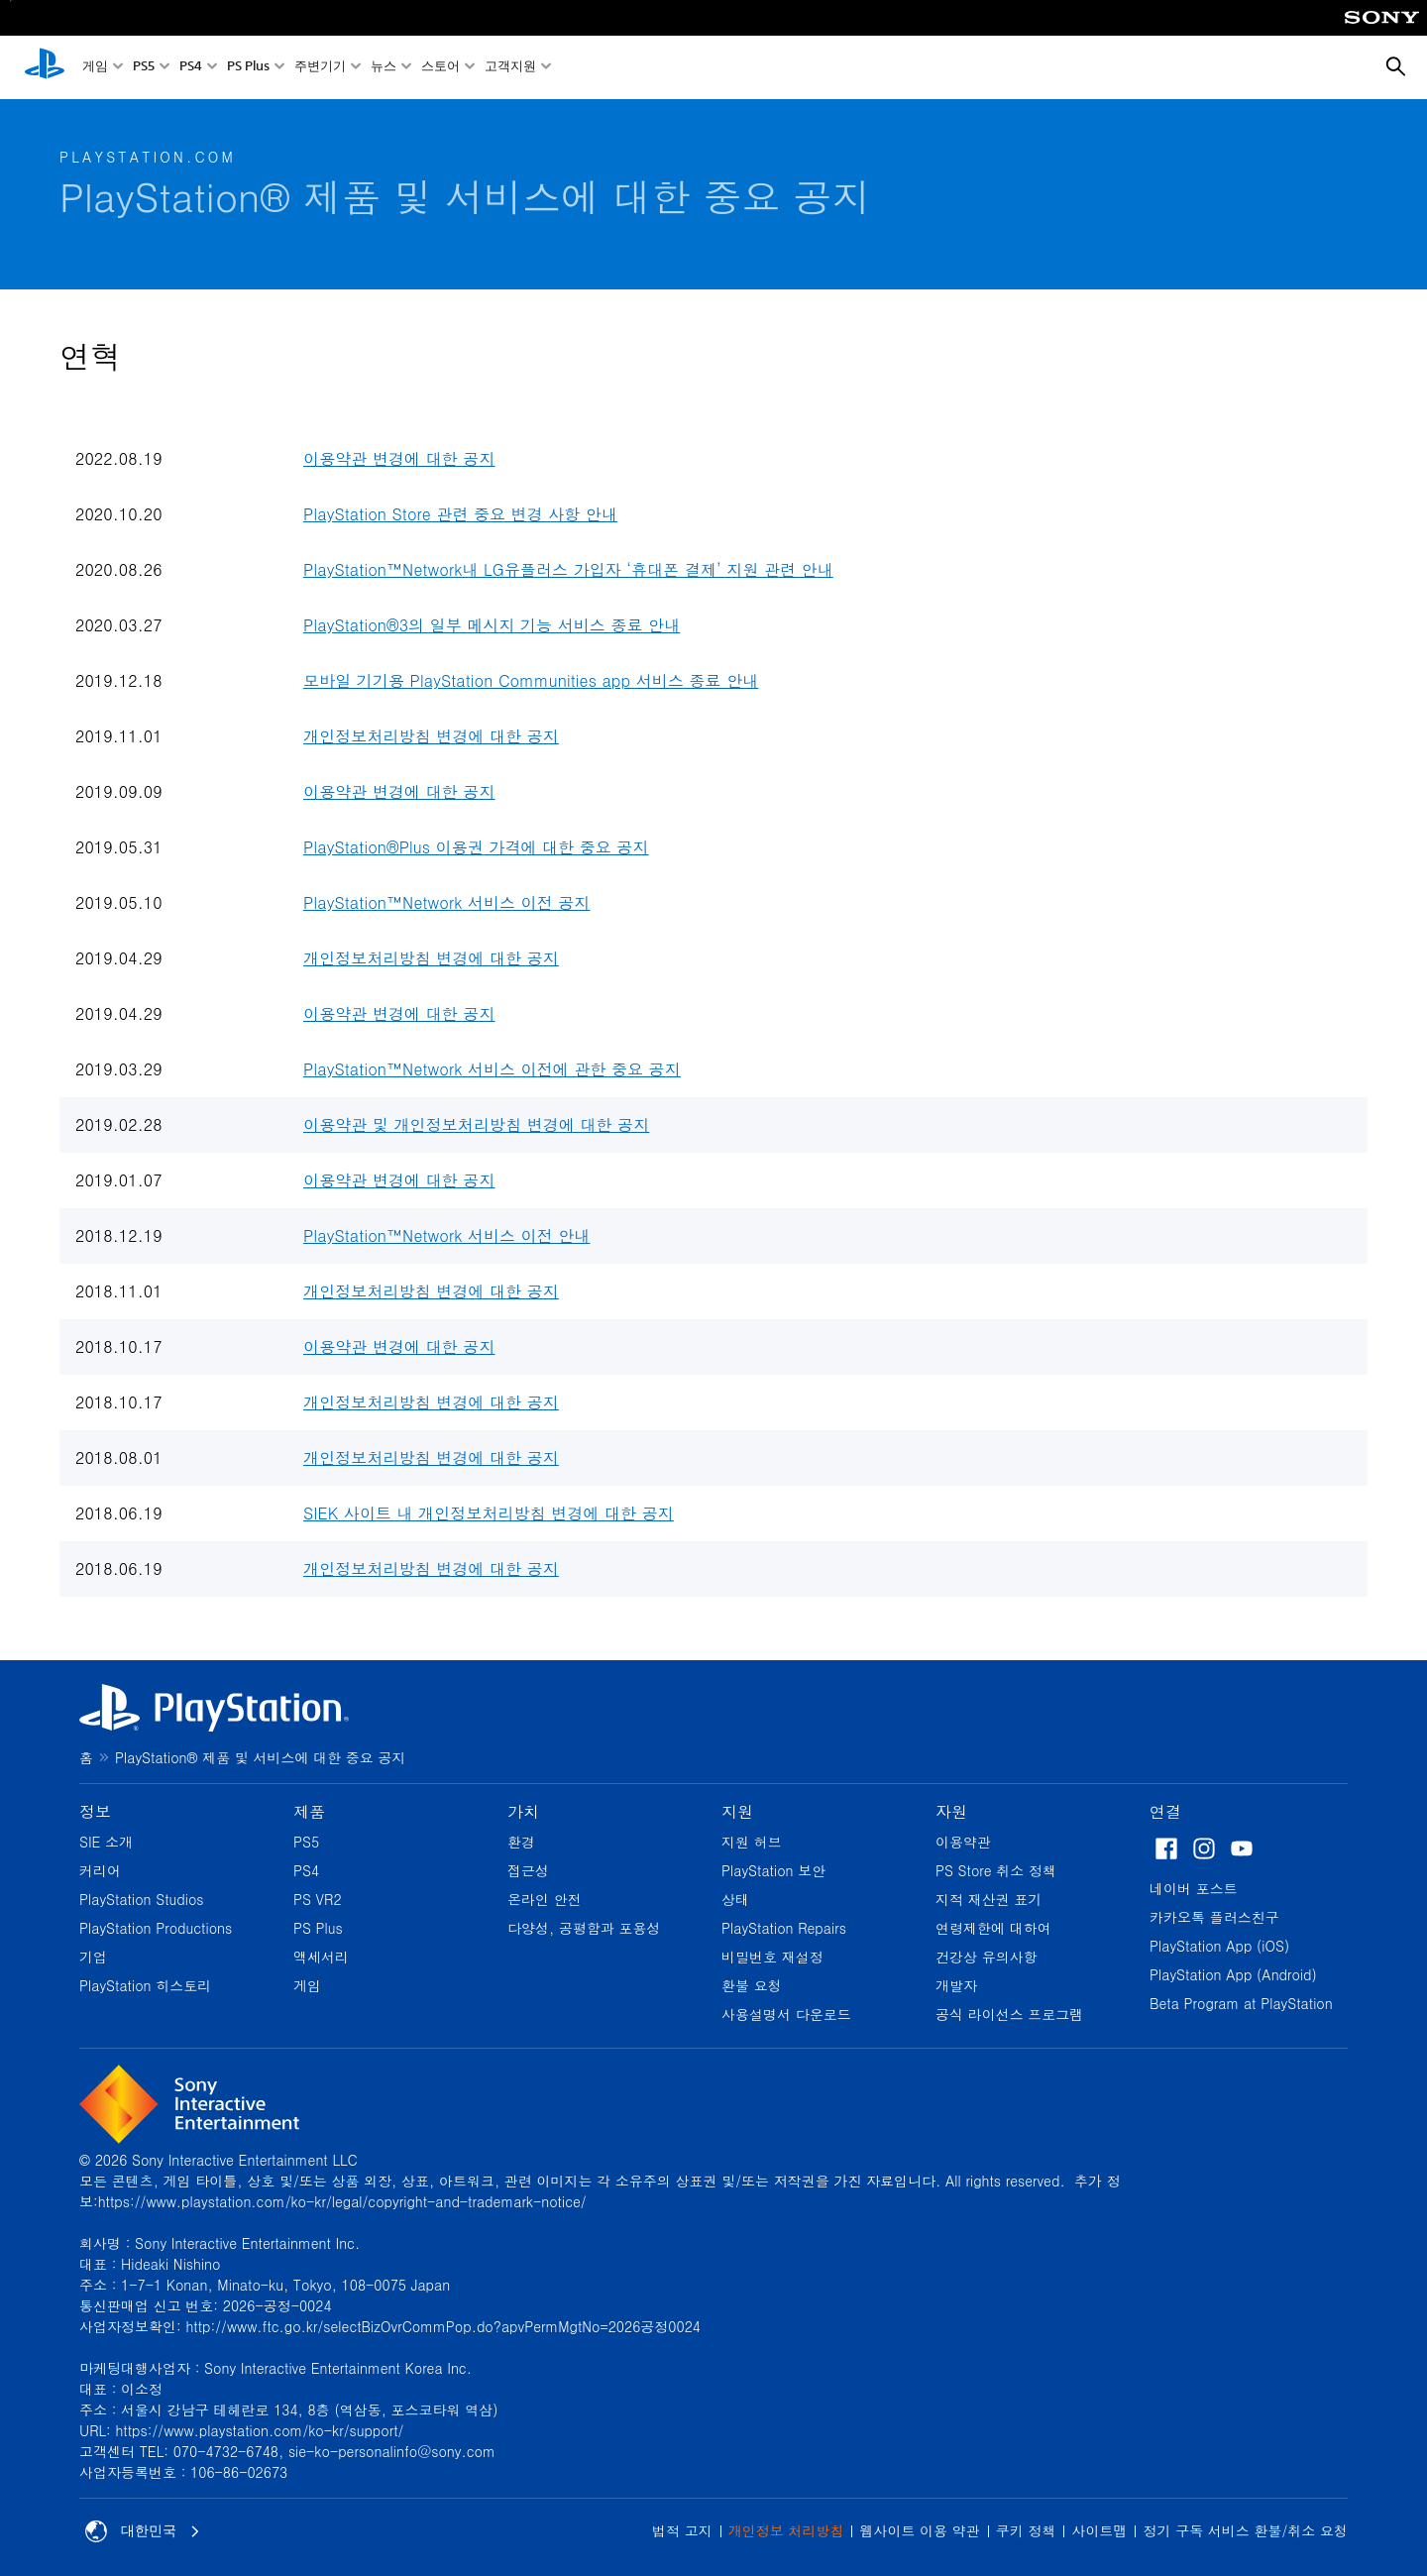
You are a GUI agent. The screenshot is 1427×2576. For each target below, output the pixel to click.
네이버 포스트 (1194, 1888)
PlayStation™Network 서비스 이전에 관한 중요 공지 (492, 1069)
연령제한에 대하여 (993, 1928)
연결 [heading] (1165, 1811)
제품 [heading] (309, 1811)
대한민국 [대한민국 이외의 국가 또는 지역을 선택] (142, 2531)
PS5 (144, 67)
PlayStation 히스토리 (145, 1985)
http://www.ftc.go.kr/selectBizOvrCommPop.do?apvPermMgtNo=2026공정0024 (443, 2326)
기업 (93, 1956)
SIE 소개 (106, 1841)
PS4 (190, 67)
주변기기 (320, 67)
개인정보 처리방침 (786, 2530)
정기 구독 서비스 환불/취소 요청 (1245, 2530)
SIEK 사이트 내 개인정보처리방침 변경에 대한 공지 (488, 1513)
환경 (521, 1841)
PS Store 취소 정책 (995, 1870)
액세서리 (321, 1956)
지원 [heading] (737, 1811)
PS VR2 (317, 1899)
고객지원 (510, 67)
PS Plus (248, 67)
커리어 (100, 1870)
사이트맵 (1099, 2530)
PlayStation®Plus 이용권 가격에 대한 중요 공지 (476, 847)
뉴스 (383, 67)
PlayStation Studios (141, 1899)
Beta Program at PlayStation (1241, 2003)
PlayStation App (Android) (1233, 1974)
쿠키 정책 (1026, 2530)
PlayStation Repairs (783, 1928)
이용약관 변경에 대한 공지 (398, 458)
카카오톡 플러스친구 (1214, 1917)
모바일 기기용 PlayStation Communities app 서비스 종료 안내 (530, 680)
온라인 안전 (544, 1899)
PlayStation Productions (155, 1928)
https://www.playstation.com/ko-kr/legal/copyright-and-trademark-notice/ (342, 2201)
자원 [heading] (951, 1811)
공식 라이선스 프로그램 (1009, 2014)
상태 (735, 1899)
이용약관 (963, 1841)
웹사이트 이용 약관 (919, 2530)
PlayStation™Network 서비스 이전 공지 (446, 902)
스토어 (440, 67)
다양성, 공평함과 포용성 (584, 1928)
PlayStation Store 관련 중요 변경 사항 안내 (460, 514)
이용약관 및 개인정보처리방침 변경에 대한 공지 (476, 1124)
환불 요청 (751, 1985)
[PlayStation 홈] (44, 67)
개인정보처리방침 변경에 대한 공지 (431, 736)
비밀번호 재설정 (772, 1956)
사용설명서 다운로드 (786, 2014)
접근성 (528, 1870)
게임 (95, 67)
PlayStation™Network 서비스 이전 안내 (446, 1235)
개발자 (956, 1985)
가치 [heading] (523, 1811)
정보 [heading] (95, 1811)
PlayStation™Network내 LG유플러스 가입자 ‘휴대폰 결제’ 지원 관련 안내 (568, 569)
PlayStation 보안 (773, 1870)
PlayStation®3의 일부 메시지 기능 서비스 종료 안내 (491, 625)
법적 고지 (682, 2530)
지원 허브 (751, 1841)
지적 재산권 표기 (988, 1899)
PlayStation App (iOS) (1219, 1946)
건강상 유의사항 (986, 1956)
